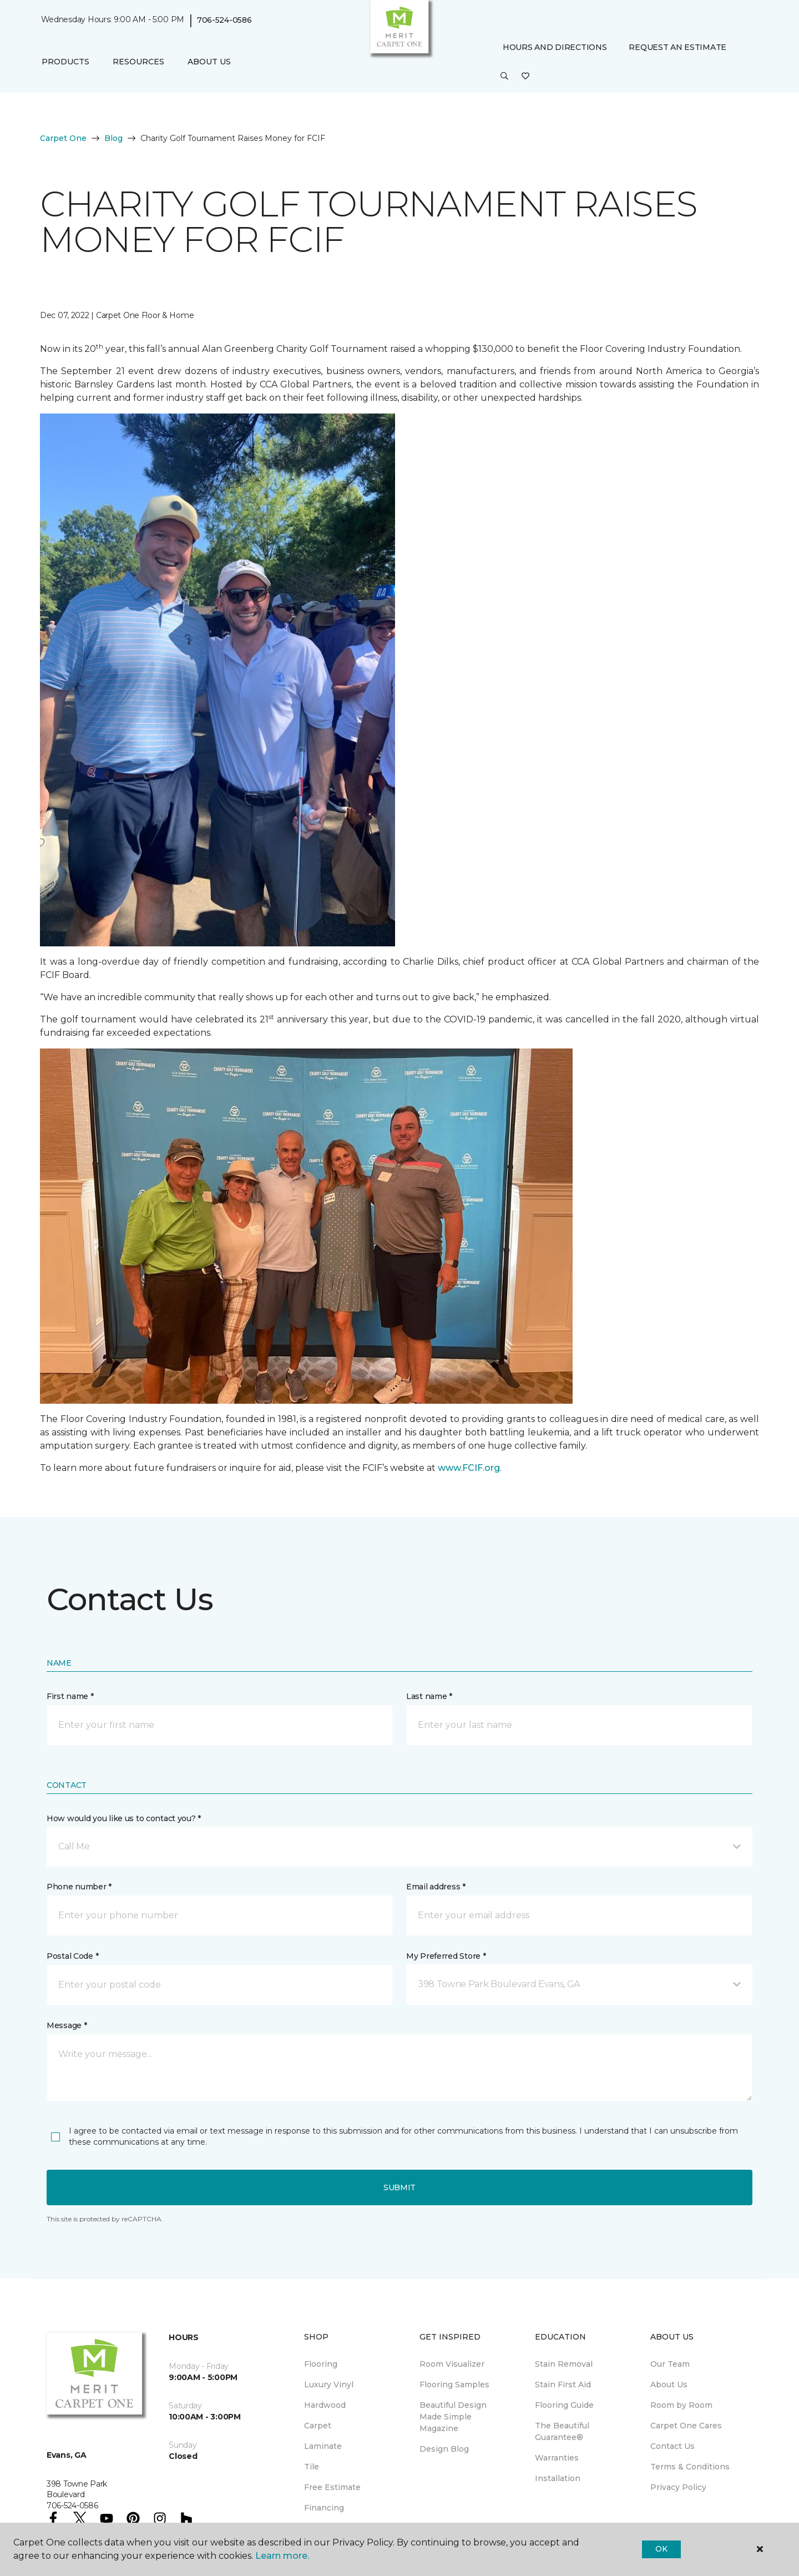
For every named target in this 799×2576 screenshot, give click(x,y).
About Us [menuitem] (668, 2385)
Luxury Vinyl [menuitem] (328, 2385)
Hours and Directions (554, 47)
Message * (67, 2025)
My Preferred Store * (446, 1956)
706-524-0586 (224, 20)
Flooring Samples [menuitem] (454, 2385)
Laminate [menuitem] (323, 2446)
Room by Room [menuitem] (681, 2405)
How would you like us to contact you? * (124, 1818)
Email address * (436, 1887)
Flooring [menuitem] (320, 2364)
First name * (70, 1696)
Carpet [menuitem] (317, 2426)
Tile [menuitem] (311, 2467)
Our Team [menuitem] (670, 2364)
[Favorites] (525, 76)
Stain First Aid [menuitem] (563, 2385)
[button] (504, 76)
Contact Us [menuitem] (672, 2446)
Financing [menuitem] (324, 2508)
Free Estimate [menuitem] (332, 2487)
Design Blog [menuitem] (444, 2449)
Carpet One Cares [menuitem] (686, 2426)
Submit (399, 2187)
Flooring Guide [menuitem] (564, 2405)
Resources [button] (138, 62)
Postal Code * (72, 1956)
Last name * (429, 1696)
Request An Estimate (677, 47)
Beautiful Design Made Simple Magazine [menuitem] (453, 2416)
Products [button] (65, 62)
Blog (113, 138)
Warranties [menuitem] (557, 2458)
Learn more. (282, 2555)
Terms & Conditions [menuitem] (690, 2467)
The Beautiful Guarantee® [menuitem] (562, 2431)
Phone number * (79, 1887)
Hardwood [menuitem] (325, 2405)
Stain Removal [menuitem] (564, 2364)
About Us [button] (209, 62)
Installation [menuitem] (557, 2478)
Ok (661, 2549)
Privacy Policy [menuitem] (678, 2487)
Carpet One (63, 138)
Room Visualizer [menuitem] (451, 2364)
